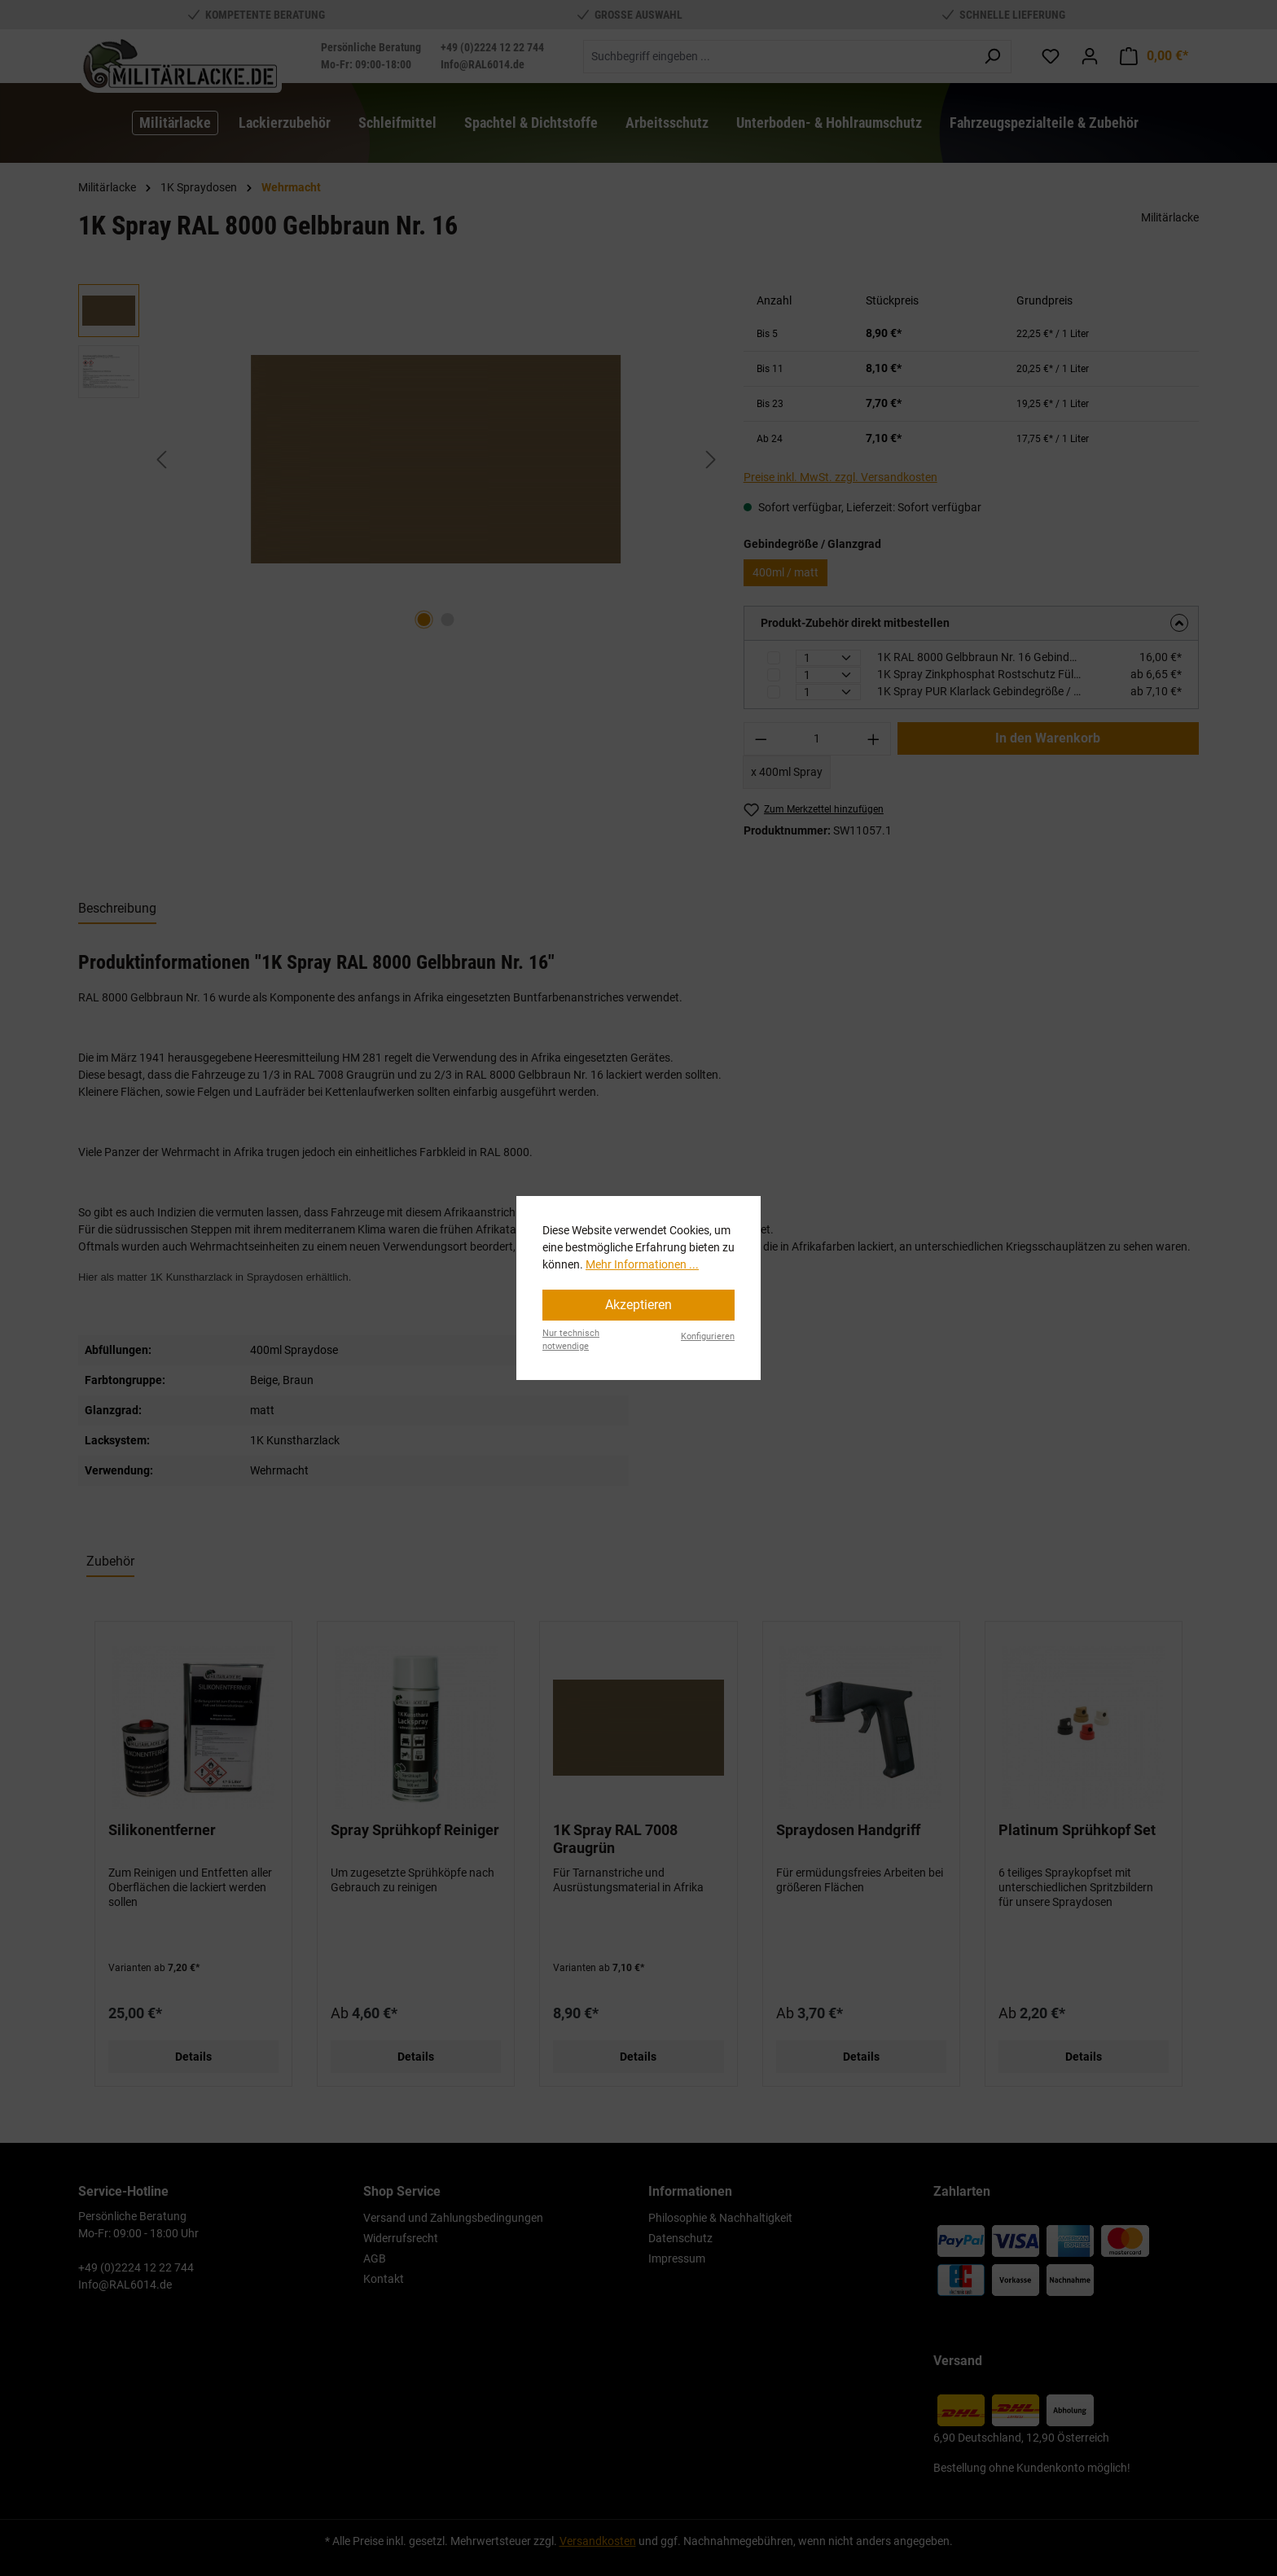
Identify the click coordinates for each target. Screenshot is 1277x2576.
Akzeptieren (638, 1304)
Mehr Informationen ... (642, 1264)
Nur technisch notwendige (570, 1340)
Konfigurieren (708, 1336)
